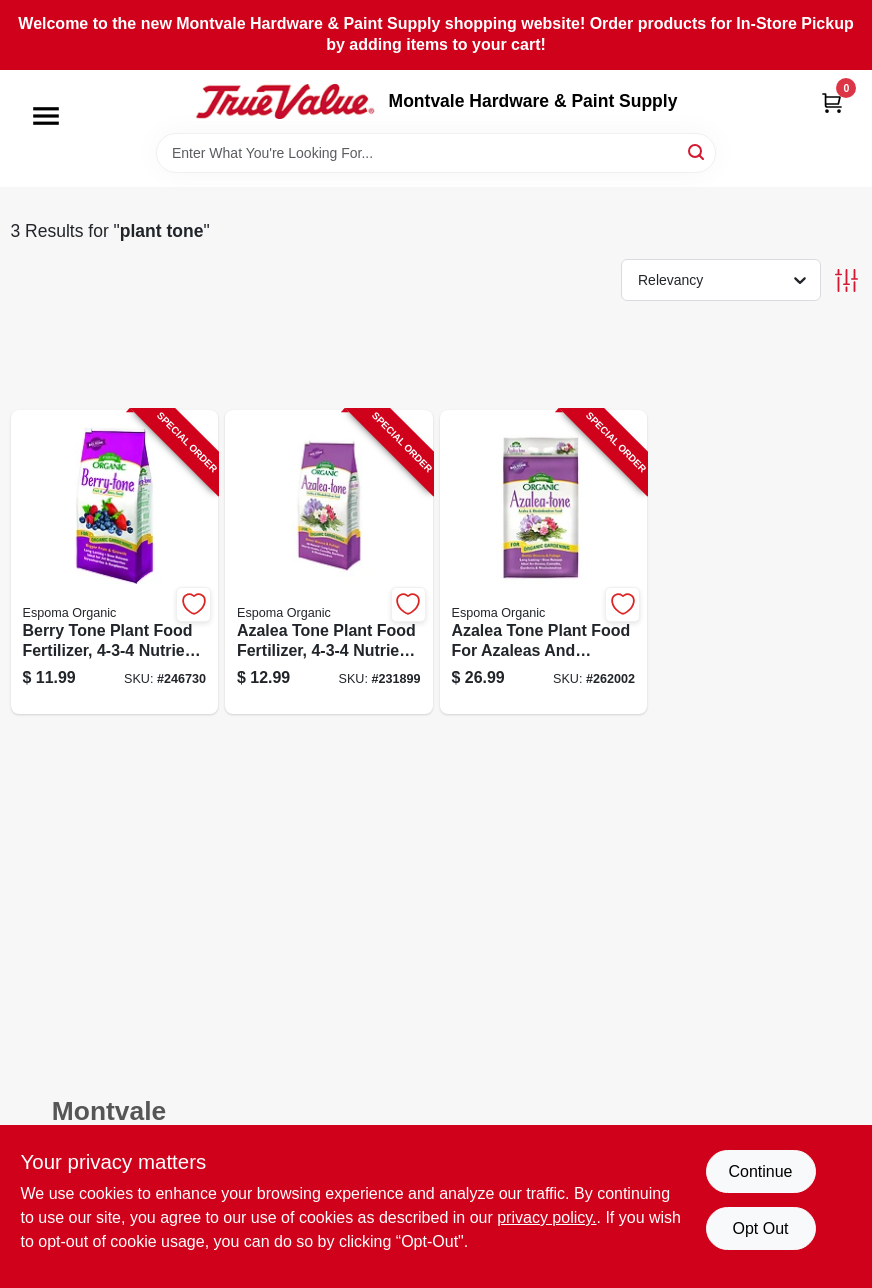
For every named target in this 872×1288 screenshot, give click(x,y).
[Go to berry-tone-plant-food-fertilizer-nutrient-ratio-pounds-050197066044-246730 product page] (115, 562)
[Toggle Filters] (846, 280)
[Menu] (46, 116)
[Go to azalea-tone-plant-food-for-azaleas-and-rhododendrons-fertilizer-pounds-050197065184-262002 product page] (544, 562)
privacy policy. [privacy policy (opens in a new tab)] (546, 1217)
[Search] (697, 151)
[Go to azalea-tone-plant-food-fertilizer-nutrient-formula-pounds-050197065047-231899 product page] (329, 562)
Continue (760, 1171)
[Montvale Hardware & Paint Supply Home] (285, 102)
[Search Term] (436, 153)
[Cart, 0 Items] (832, 102)
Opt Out (760, 1228)
